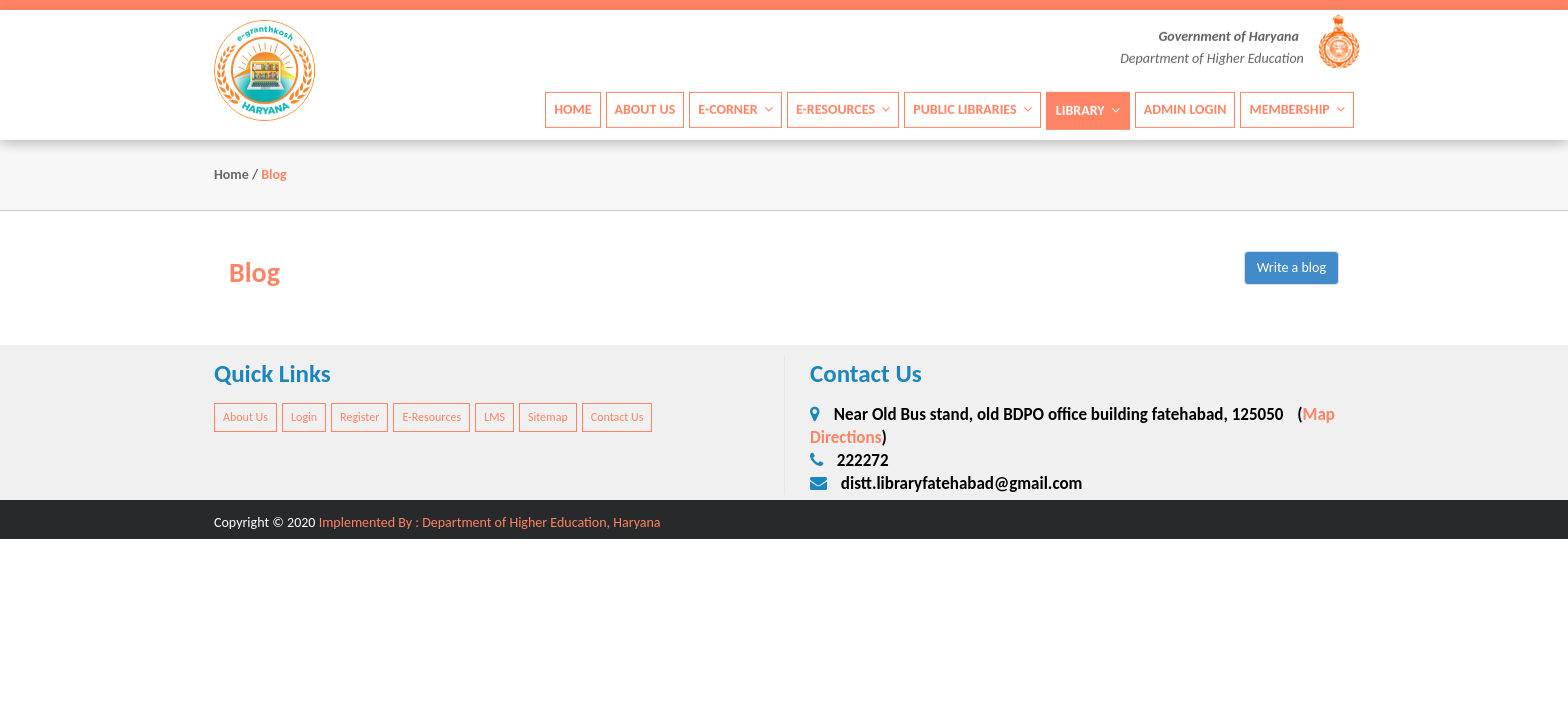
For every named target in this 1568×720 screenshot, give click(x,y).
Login (304, 417)
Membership (1297, 108)
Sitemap (548, 417)
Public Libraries (972, 108)
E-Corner (735, 108)
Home (572, 108)
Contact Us (617, 417)
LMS (494, 417)
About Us (645, 108)
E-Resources (843, 108)
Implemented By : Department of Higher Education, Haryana (490, 522)
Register (359, 417)
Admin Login (1185, 108)
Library (1088, 109)
